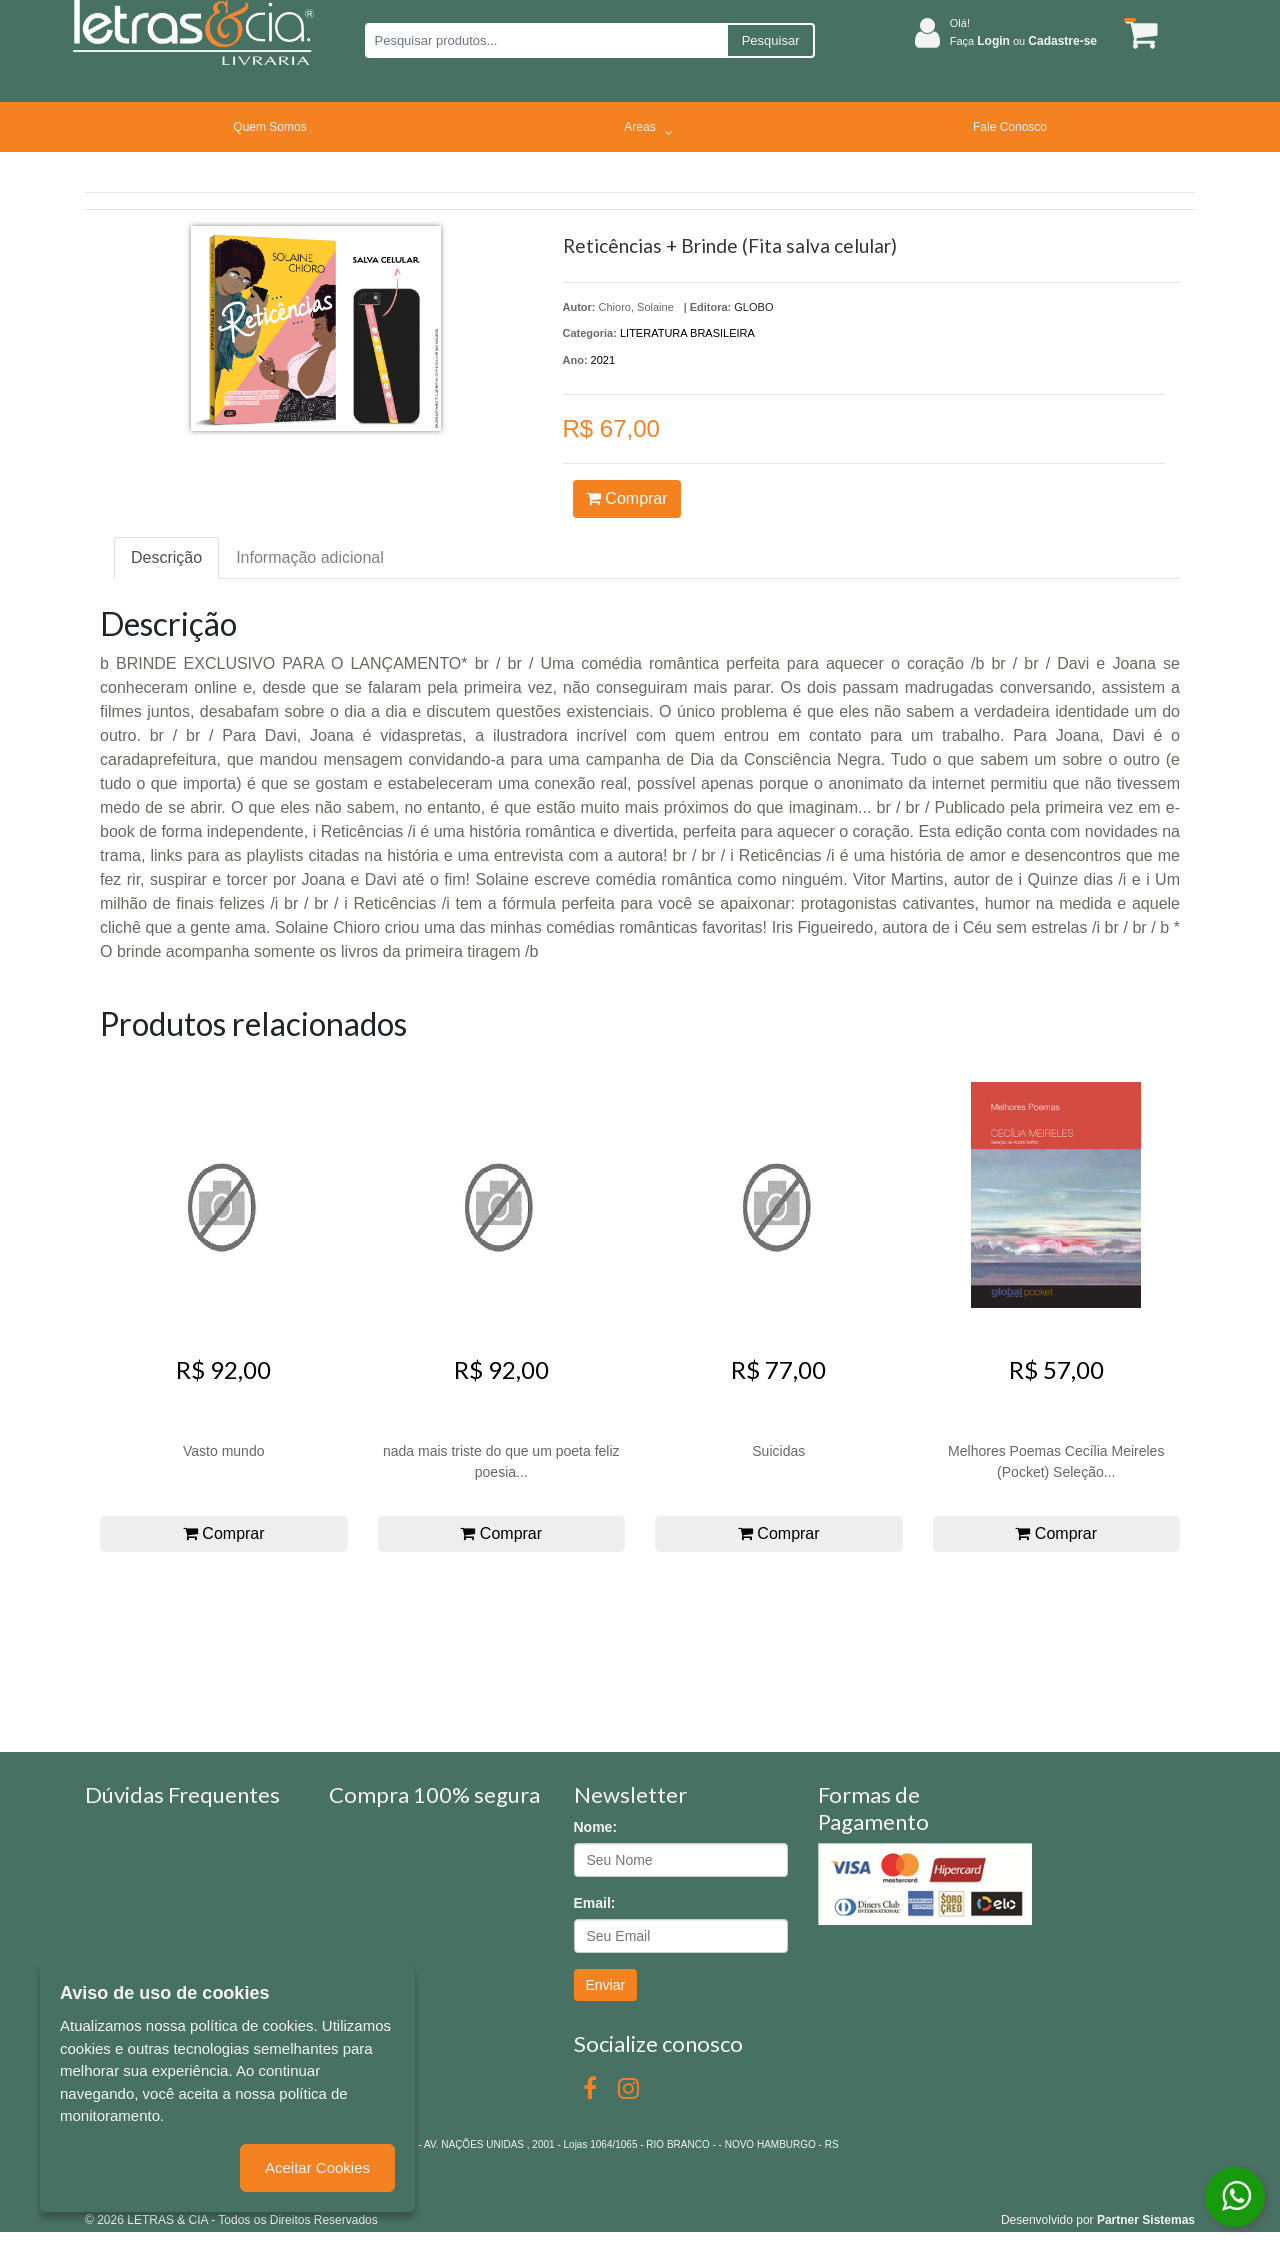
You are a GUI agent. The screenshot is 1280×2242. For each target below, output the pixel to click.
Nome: (596, 1827)
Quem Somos (269, 127)
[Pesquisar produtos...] (545, 40)
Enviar (606, 1985)
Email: (595, 1903)
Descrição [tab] (166, 557)
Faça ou (1023, 41)
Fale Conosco (1010, 127)
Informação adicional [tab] (310, 557)
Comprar (627, 498)
